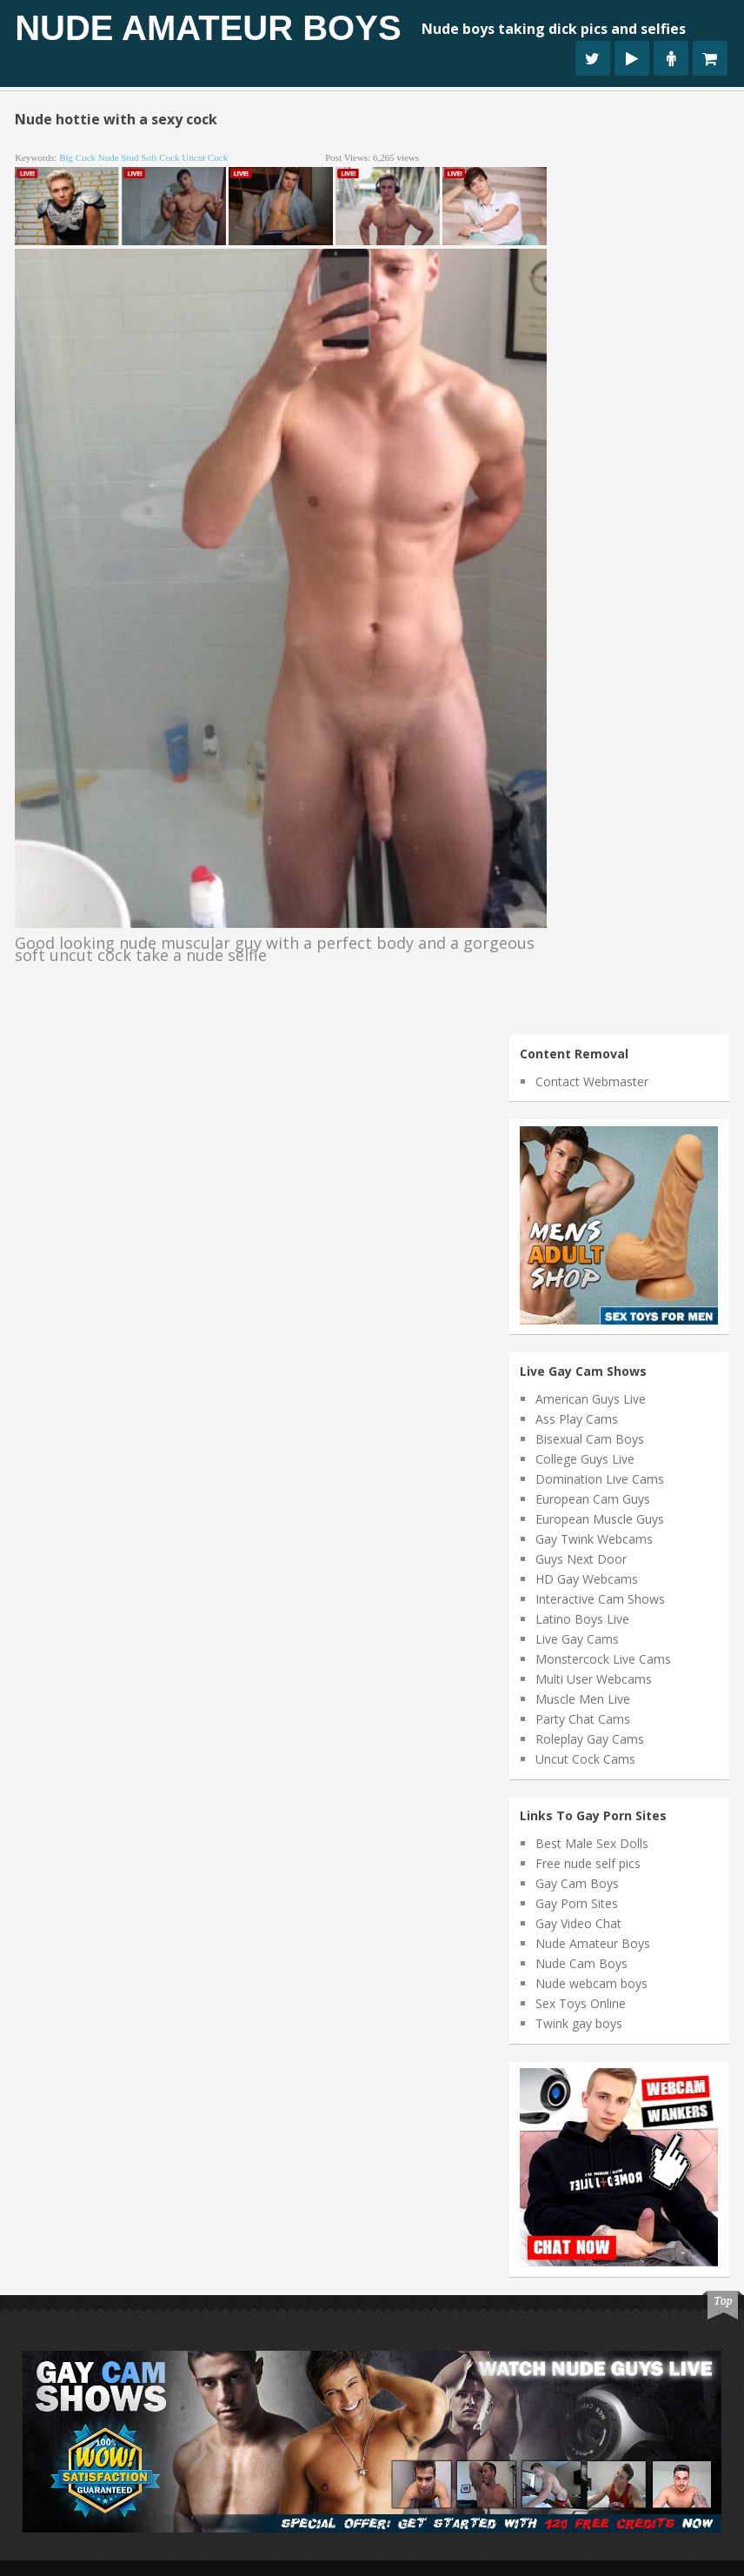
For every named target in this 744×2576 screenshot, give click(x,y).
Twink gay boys (578, 2023)
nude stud (118, 157)
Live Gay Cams (577, 1639)
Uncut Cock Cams (585, 1759)
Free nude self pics (588, 1863)
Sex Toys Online (580, 2003)
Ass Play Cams (576, 1419)
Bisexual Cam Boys (589, 1439)
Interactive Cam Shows (600, 1599)
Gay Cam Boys (577, 1883)
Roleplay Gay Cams (589, 1739)
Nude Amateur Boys (208, 28)
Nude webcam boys (591, 1983)
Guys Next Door (581, 1559)
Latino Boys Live (582, 1619)
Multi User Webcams (593, 1679)
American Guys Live (590, 1399)
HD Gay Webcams (586, 1579)
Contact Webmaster (591, 1081)
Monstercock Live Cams (603, 1659)
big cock (77, 157)
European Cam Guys (592, 1499)
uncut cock (205, 157)
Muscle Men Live (582, 1699)
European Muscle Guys (599, 1519)
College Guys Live (584, 1459)
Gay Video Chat (578, 1923)
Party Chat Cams (582, 1719)
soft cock (160, 157)
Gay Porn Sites (576, 1903)
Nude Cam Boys (581, 1963)
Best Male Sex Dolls (591, 1843)
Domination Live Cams (599, 1479)
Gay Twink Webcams (594, 1539)
